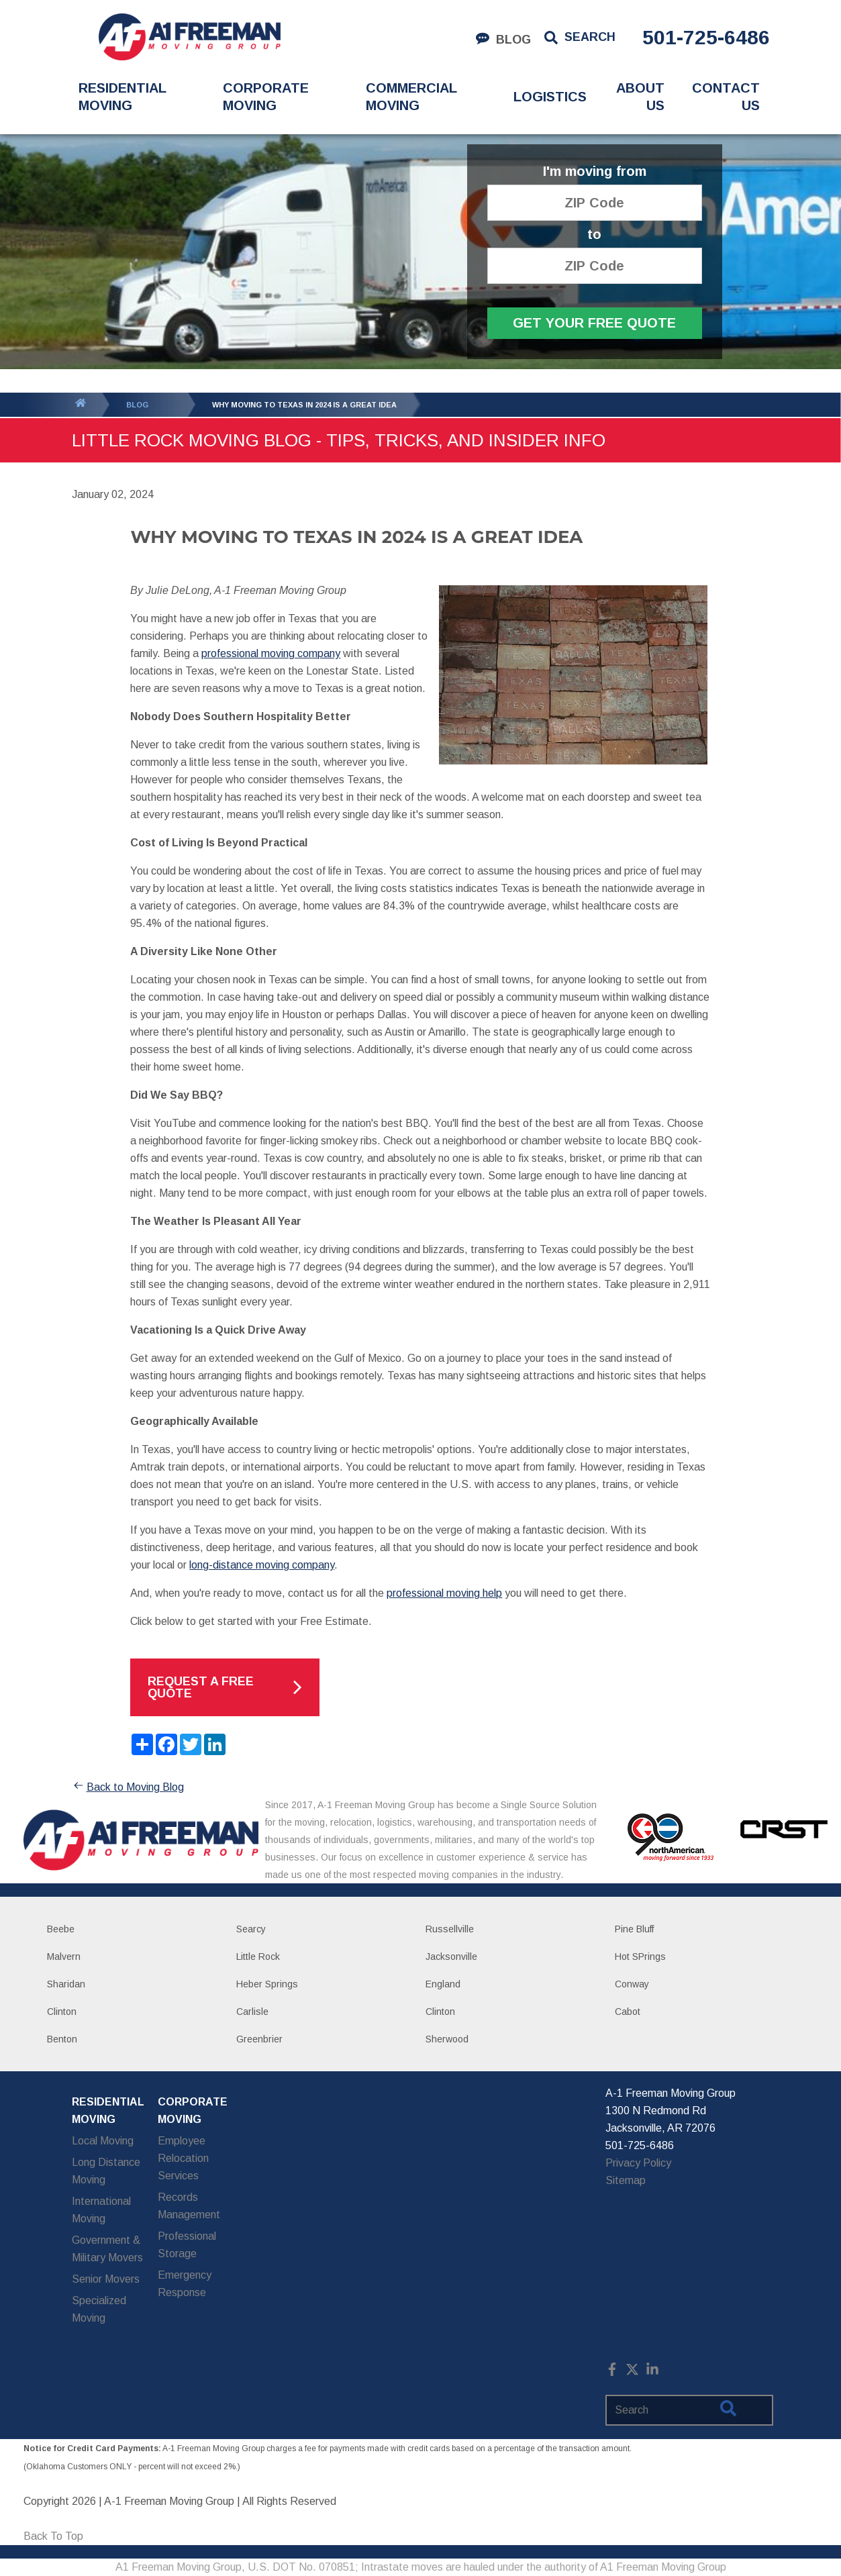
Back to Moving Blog (128, 1787)
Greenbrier (259, 2039)
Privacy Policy (638, 2163)
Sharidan (66, 1984)
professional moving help (444, 1593)
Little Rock (258, 1956)
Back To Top (53, 2536)
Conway (632, 1984)
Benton (62, 2039)
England (443, 1984)
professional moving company (270, 653)
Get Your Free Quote (594, 322)
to (594, 235)
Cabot (627, 2011)
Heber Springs (267, 1984)
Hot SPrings (640, 1956)
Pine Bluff (634, 1929)
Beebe (61, 1929)
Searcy (251, 1929)
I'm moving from (594, 171)
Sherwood (447, 2039)
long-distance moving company (261, 1565)
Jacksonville (451, 1956)
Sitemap (625, 2180)
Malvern (64, 1956)
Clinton (62, 2011)
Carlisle (252, 2011)
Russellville (450, 1929)
